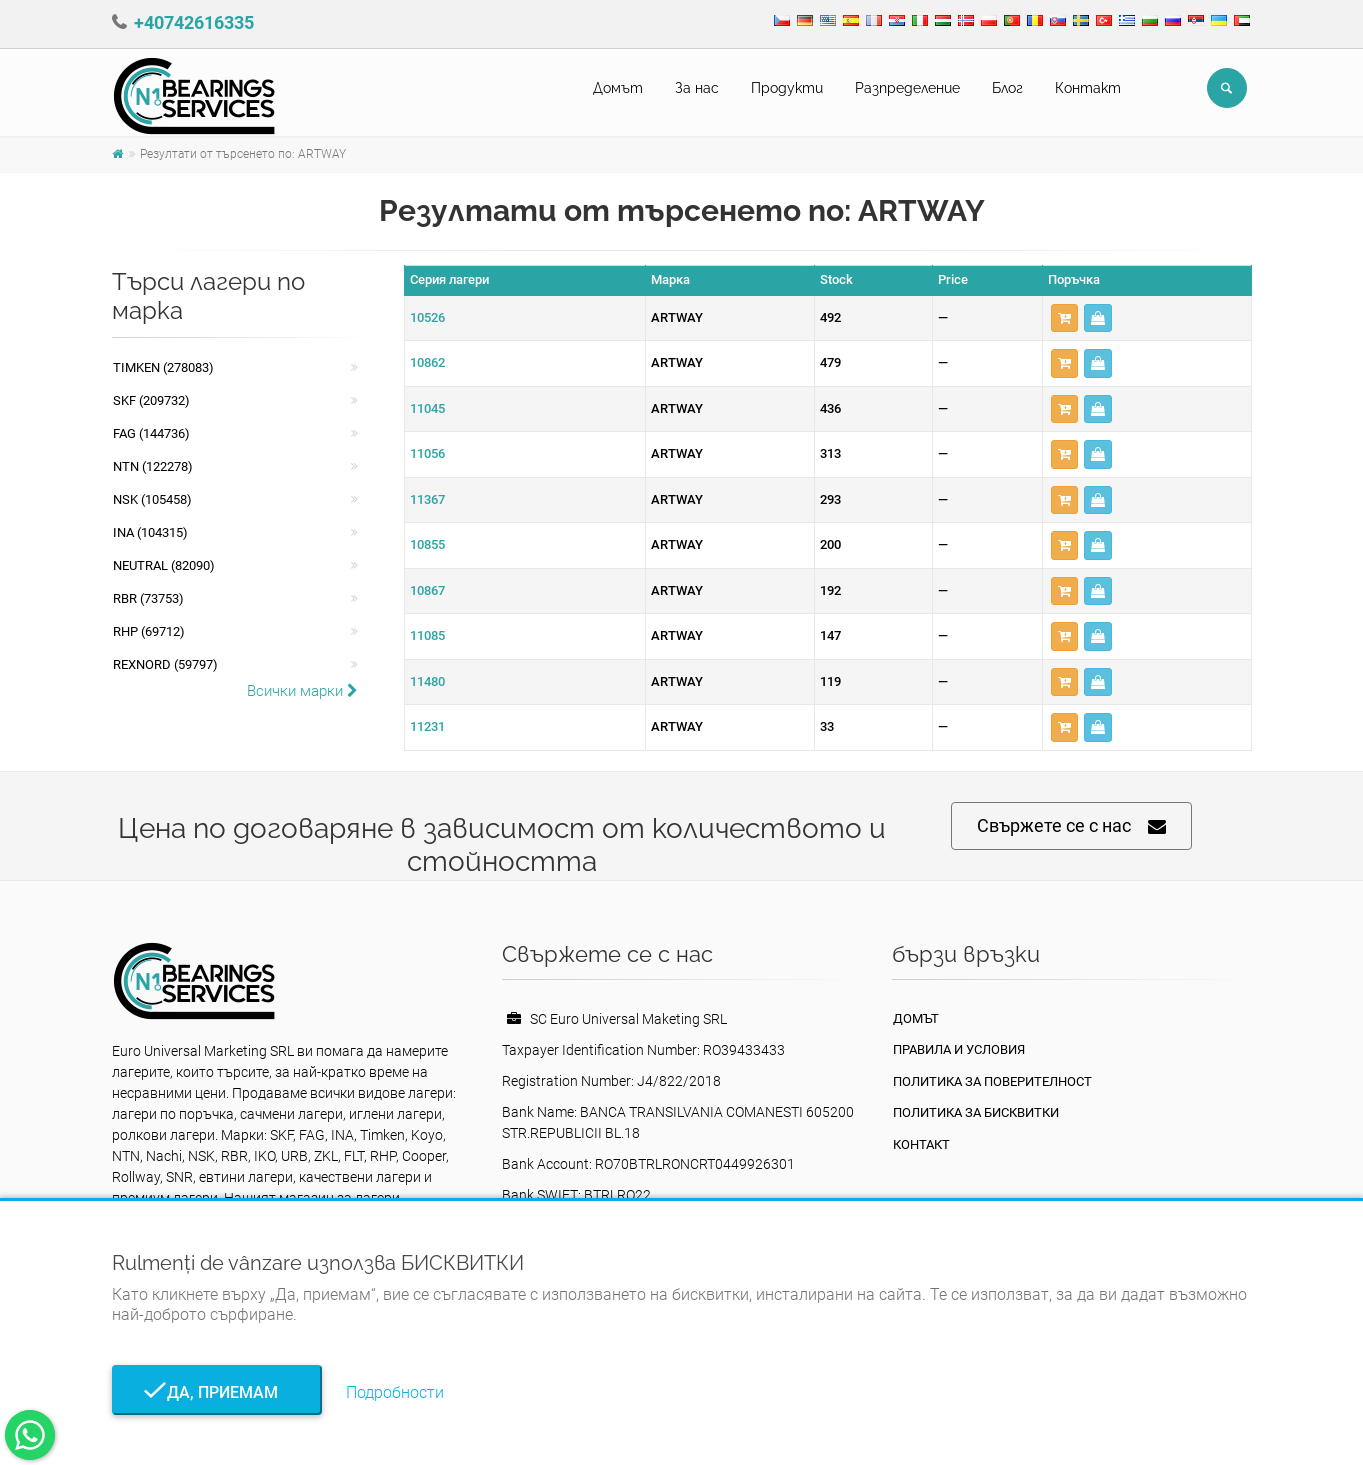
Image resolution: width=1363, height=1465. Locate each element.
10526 (427, 317)
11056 (427, 453)
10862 (427, 362)
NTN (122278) (153, 466)
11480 (427, 681)
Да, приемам (216, 1392)
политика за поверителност (992, 1081)
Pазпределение (907, 88)
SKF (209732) (151, 400)
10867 (427, 590)
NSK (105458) (152, 499)
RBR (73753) (148, 598)
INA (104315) (150, 532)
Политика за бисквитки (976, 1112)
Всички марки (302, 691)
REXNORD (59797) (165, 664)
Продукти (787, 88)
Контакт (1088, 88)
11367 (427, 499)
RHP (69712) (149, 631)
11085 (427, 635)
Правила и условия (959, 1049)
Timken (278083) (163, 367)
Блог (1007, 88)
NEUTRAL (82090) (164, 565)
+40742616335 (194, 22)
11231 (427, 726)
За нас (697, 88)
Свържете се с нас (1071, 826)
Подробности (395, 1392)
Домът (618, 88)
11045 (427, 408)
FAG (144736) (151, 433)
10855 (427, 544)
